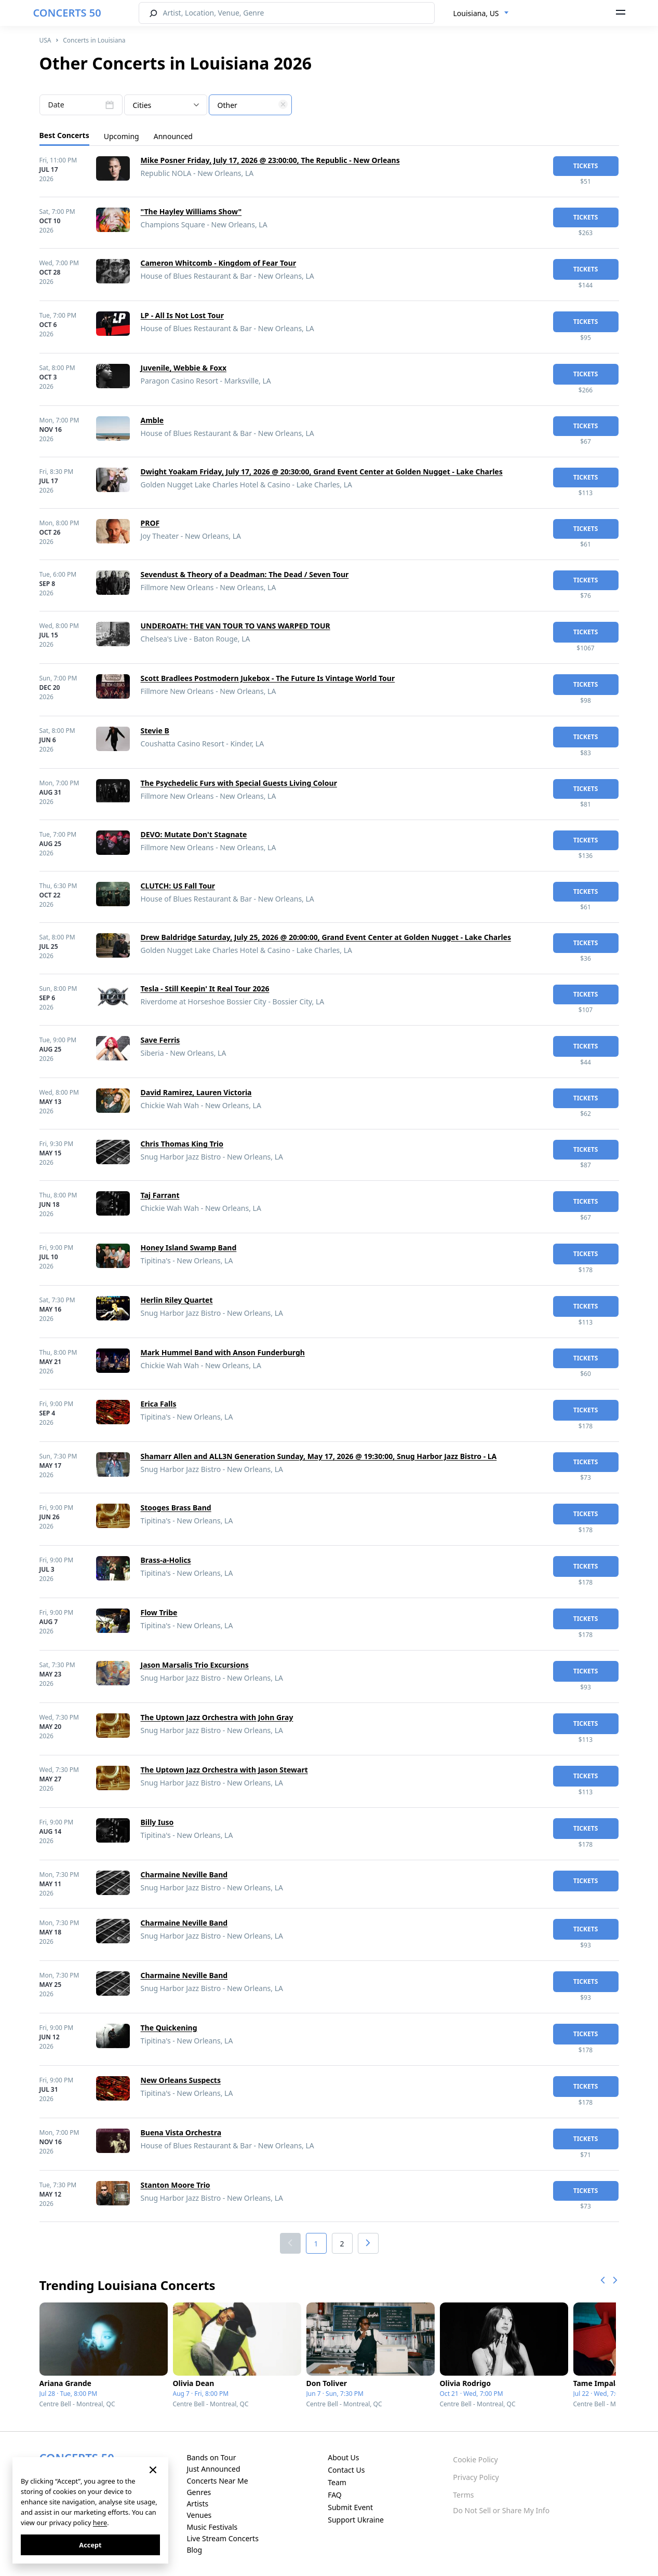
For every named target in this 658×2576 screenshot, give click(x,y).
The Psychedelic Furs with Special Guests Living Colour (239, 783)
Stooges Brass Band (176, 1507)
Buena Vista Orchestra (181, 2132)
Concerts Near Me (217, 2481)
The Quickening (169, 2028)
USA (45, 40)
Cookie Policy (475, 2459)
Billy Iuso (157, 1822)
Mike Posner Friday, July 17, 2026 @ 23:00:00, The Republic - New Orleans (270, 160)
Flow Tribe (159, 1612)
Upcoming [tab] (121, 136)
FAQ (335, 2495)
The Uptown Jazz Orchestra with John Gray (217, 1717)
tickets (585, 165)
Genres (198, 2492)
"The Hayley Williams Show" (191, 211)
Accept (90, 2545)
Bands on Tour (211, 2457)
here (100, 2522)
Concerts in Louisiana (94, 40)
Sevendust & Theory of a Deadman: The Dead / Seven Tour (245, 574)
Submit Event (350, 2507)
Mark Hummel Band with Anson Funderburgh (223, 1352)
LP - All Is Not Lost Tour (182, 315)
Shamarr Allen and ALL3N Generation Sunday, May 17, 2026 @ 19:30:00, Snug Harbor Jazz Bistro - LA (319, 1456)
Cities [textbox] (142, 105)
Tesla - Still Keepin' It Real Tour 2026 (205, 988)
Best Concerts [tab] (64, 135)
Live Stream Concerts (222, 2538)
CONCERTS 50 (67, 13)
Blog (194, 2550)
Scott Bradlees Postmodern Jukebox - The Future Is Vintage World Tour (268, 678)
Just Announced (213, 2469)
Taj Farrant (160, 1195)
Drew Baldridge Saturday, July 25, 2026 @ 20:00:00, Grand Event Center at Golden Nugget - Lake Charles (326, 937)
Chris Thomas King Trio (182, 1144)
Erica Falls (159, 1404)
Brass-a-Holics (166, 1560)
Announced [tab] (173, 136)
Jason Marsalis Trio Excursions (195, 1665)
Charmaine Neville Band (184, 1874)
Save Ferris (160, 1040)
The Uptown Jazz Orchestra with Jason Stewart (224, 1770)
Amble (152, 420)
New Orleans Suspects (181, 2080)
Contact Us (346, 2470)
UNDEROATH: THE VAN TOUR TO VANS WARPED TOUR (235, 626)
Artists (197, 2504)
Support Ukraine (356, 2520)
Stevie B (155, 730)
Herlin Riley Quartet (177, 1300)
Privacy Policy (476, 2477)
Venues (198, 2515)
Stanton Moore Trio (175, 2185)
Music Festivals (211, 2527)
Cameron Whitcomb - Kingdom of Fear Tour (219, 263)
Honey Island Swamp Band (189, 1247)
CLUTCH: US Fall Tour (178, 886)
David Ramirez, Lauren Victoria (196, 1092)
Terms (463, 2495)
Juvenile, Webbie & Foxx (184, 368)
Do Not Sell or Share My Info (501, 2510)
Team (337, 2482)
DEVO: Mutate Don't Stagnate (194, 834)
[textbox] (250, 105)
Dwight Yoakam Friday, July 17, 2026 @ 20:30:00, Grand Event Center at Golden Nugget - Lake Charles (322, 471)
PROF (150, 523)
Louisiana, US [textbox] (476, 13)
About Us (343, 2457)
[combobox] (481, 13)
